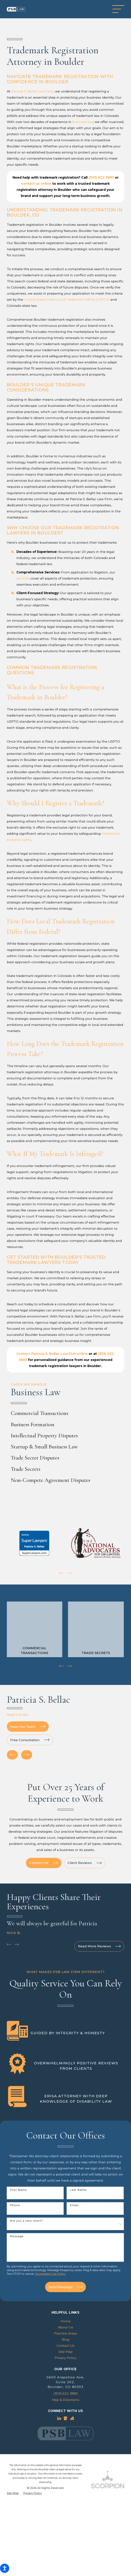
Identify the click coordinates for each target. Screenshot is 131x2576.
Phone (15, 2202)
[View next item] (69, 1572)
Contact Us (65, 2343)
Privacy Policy (65, 2355)
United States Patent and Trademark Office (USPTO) (67, 299)
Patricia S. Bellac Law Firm (32, 91)
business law (82, 122)
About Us (65, 2325)
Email (74, 2202)
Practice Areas (65, 2331)
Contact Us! (43, 1860)
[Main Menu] (118, 9)
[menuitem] (65, 1413)
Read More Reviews (99, 1943)
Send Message (65, 2284)
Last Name (78, 2187)
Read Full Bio (17, 1712)
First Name (18, 2187)
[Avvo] (72, 2415)
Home (65, 2318)
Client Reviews (84, 1860)
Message (17, 2233)
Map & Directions (65, 2397)
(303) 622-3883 (66, 2391)
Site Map (66, 2349)
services (23, 578)
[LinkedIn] (59, 2415)
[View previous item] (61, 1572)
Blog (65, 2337)
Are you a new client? (26, 2218)
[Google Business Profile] (65, 2415)
